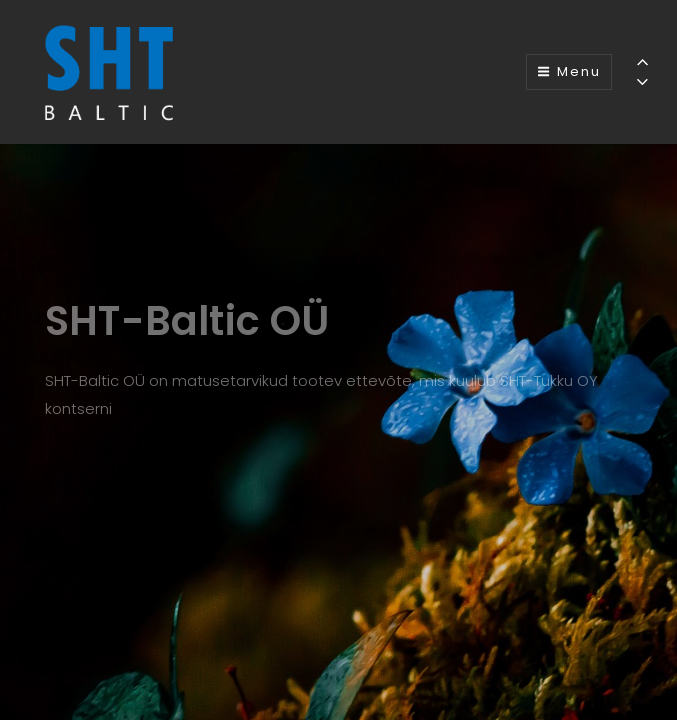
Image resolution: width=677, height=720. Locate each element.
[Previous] (642, 61)
